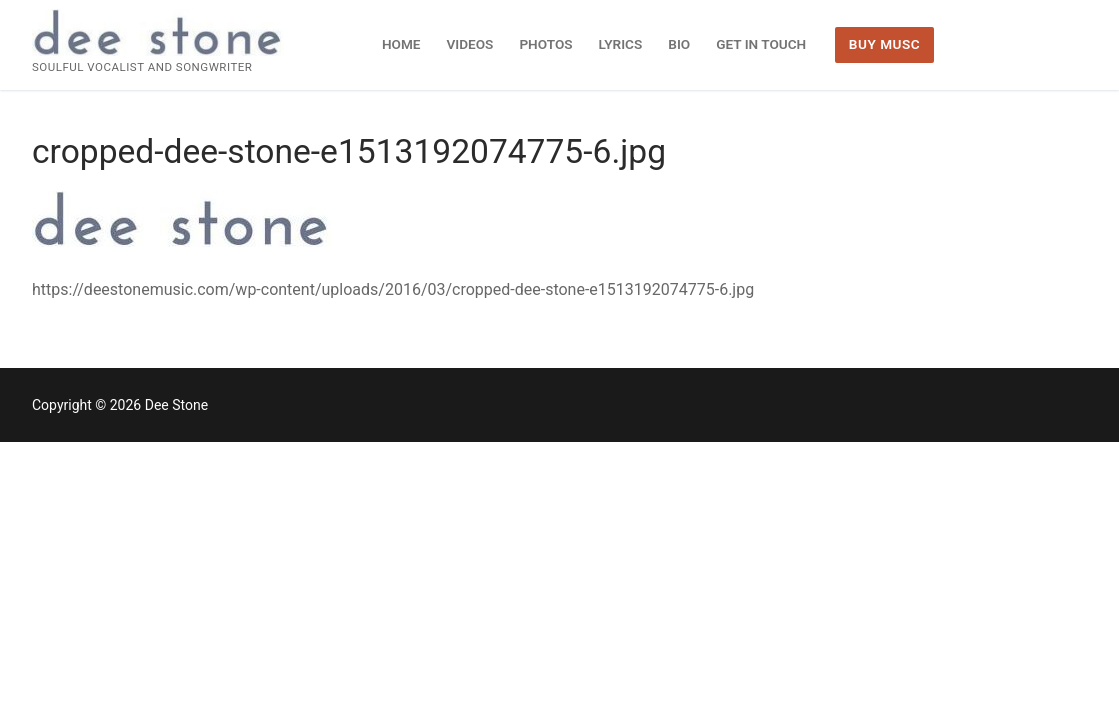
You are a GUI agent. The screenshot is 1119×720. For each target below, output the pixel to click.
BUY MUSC (884, 44)
